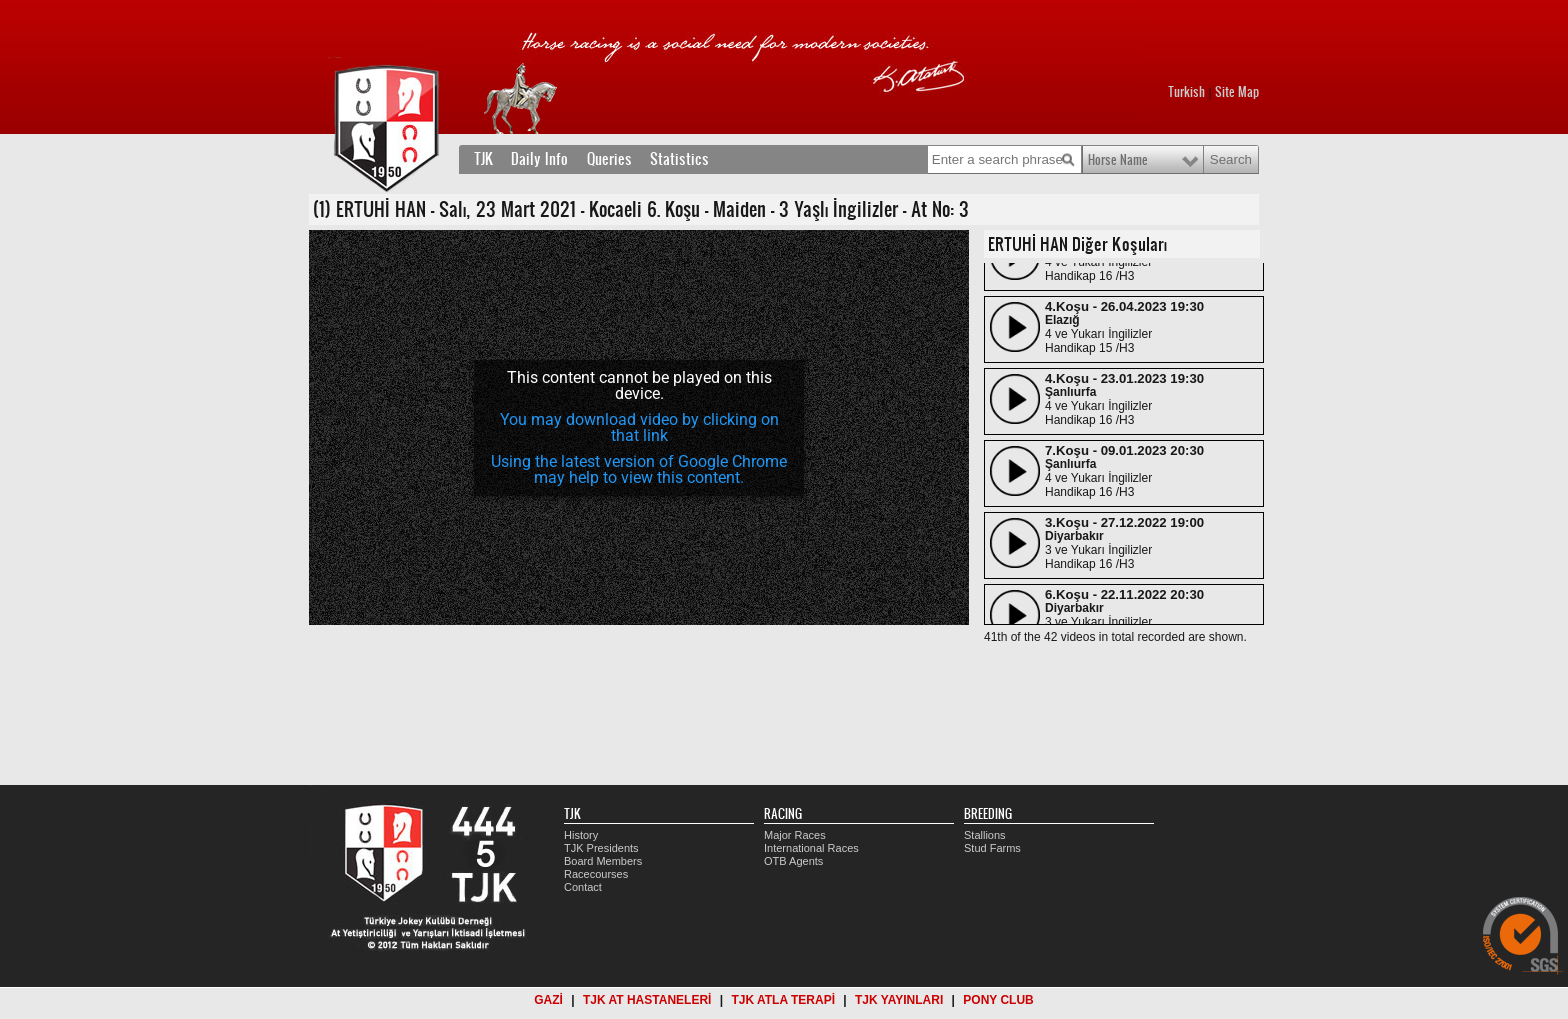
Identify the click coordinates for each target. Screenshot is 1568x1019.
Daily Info (539, 159)
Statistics (679, 159)
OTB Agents (793, 861)
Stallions (985, 835)
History (581, 835)
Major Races (795, 835)
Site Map (1237, 92)
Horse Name (1118, 160)
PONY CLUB (998, 1000)
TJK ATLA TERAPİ (783, 1000)
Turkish (1186, 92)
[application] (639, 427)
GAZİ (548, 1000)
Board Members (603, 861)
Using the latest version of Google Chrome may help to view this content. (639, 469)
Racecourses (596, 874)
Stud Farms (992, 848)
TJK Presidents (601, 848)
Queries (609, 159)
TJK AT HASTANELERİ (647, 1000)
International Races (811, 848)
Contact (583, 887)
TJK (483, 159)
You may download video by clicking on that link (639, 427)
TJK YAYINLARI (899, 1000)
